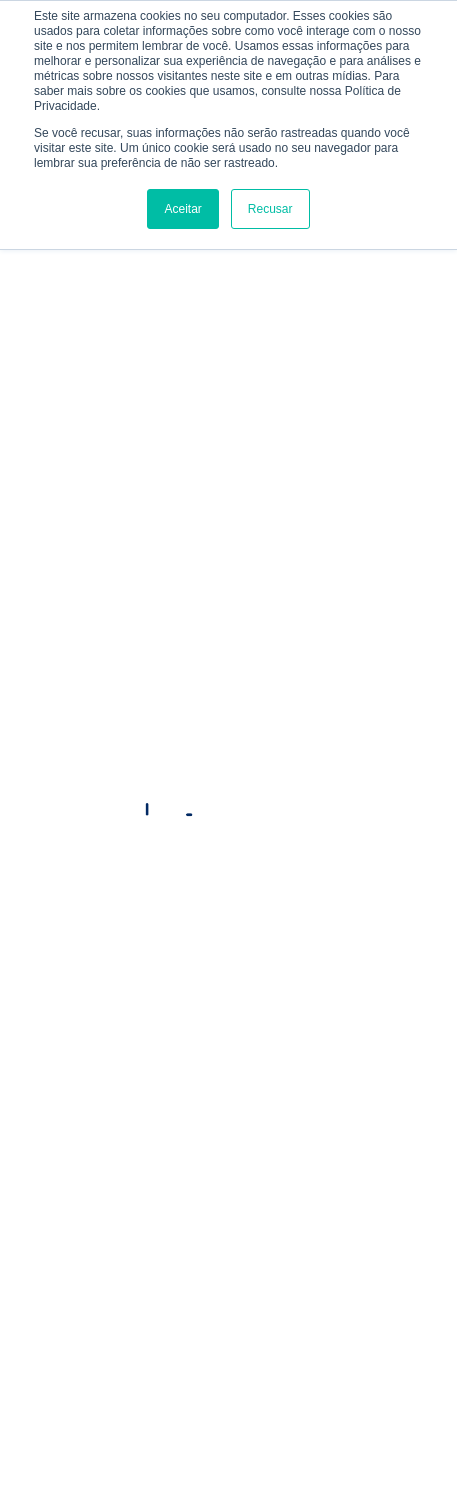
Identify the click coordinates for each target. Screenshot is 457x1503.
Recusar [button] (270, 209)
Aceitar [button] (182, 209)
